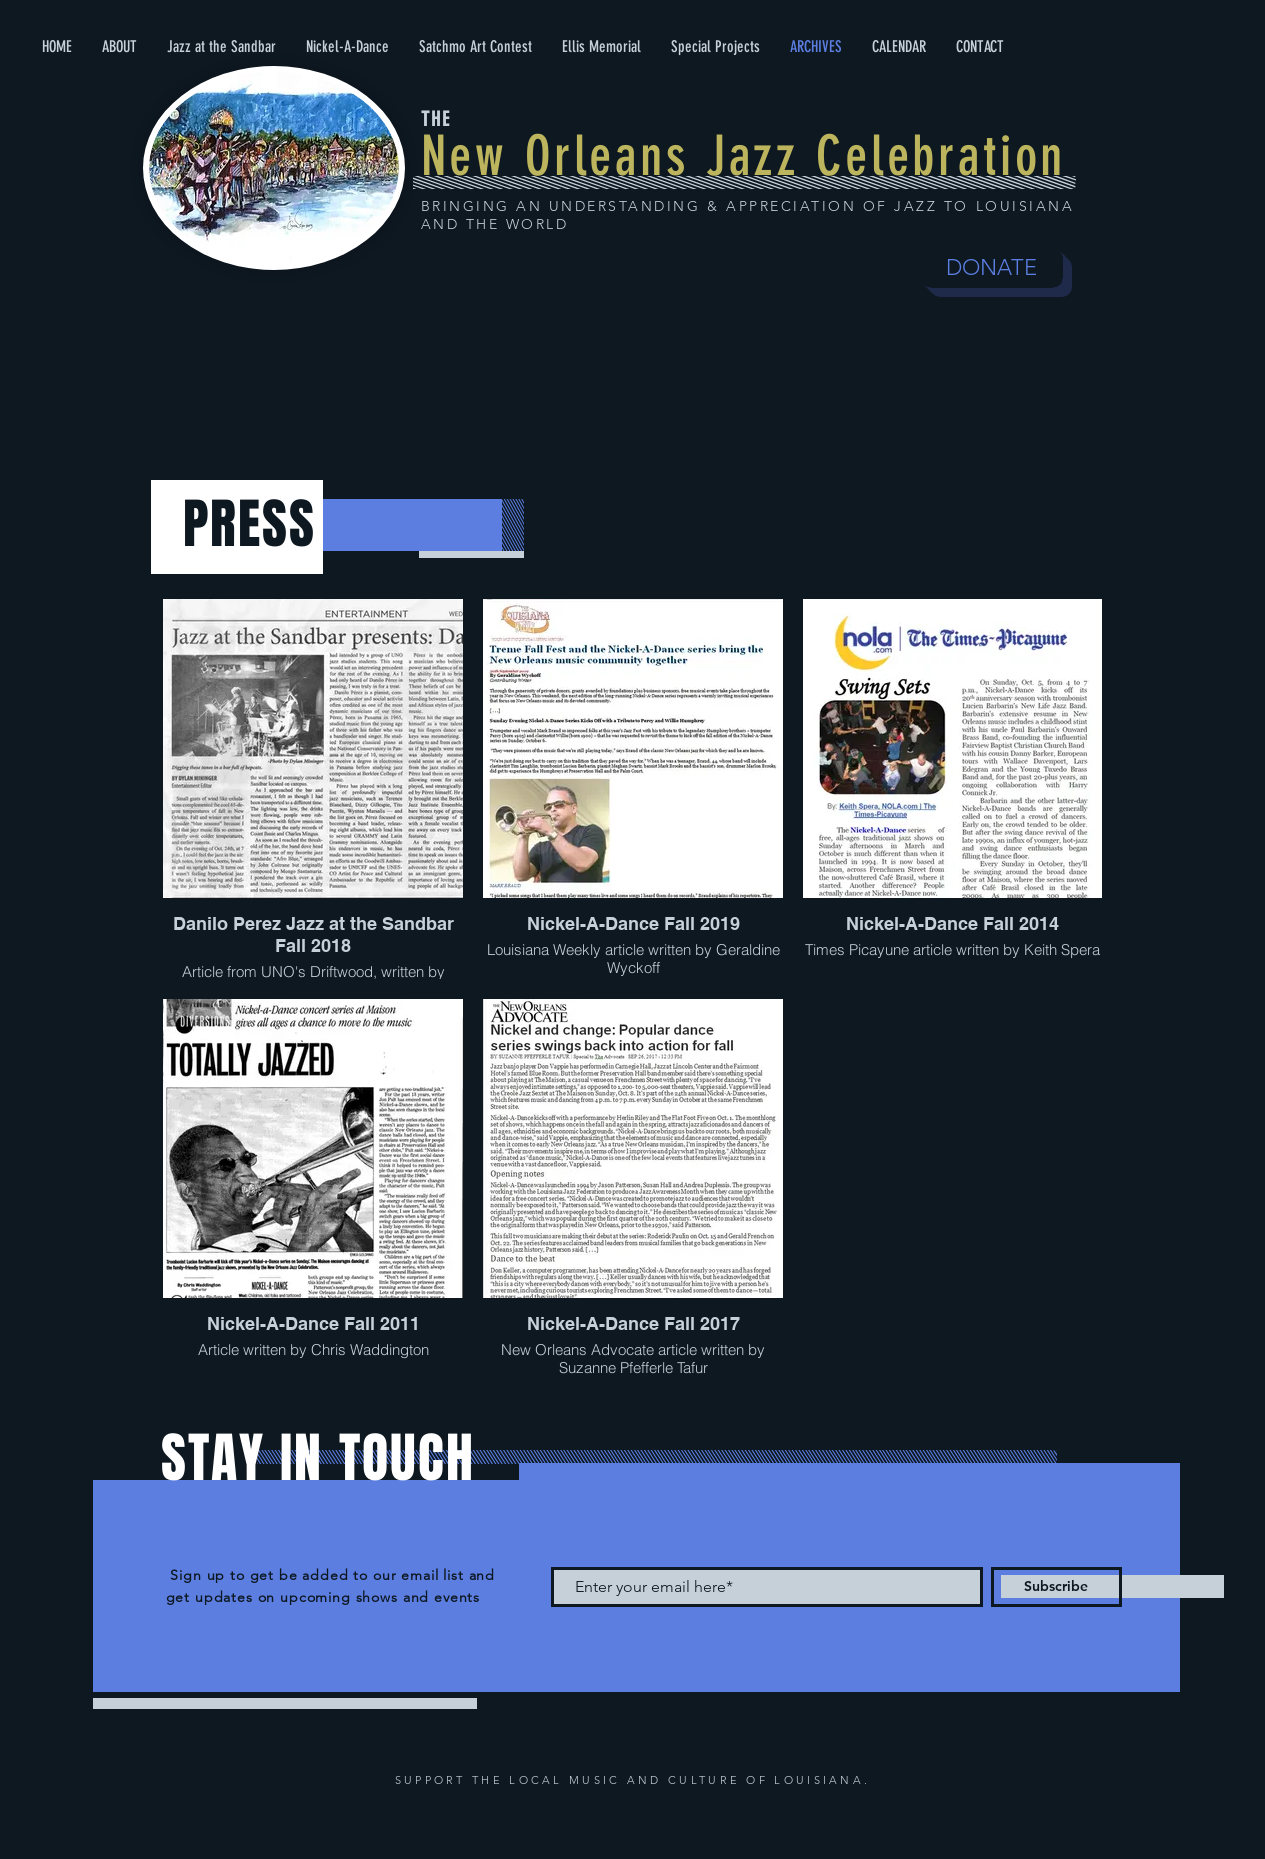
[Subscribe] (1056, 1587)
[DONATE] (992, 268)
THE (436, 119)
